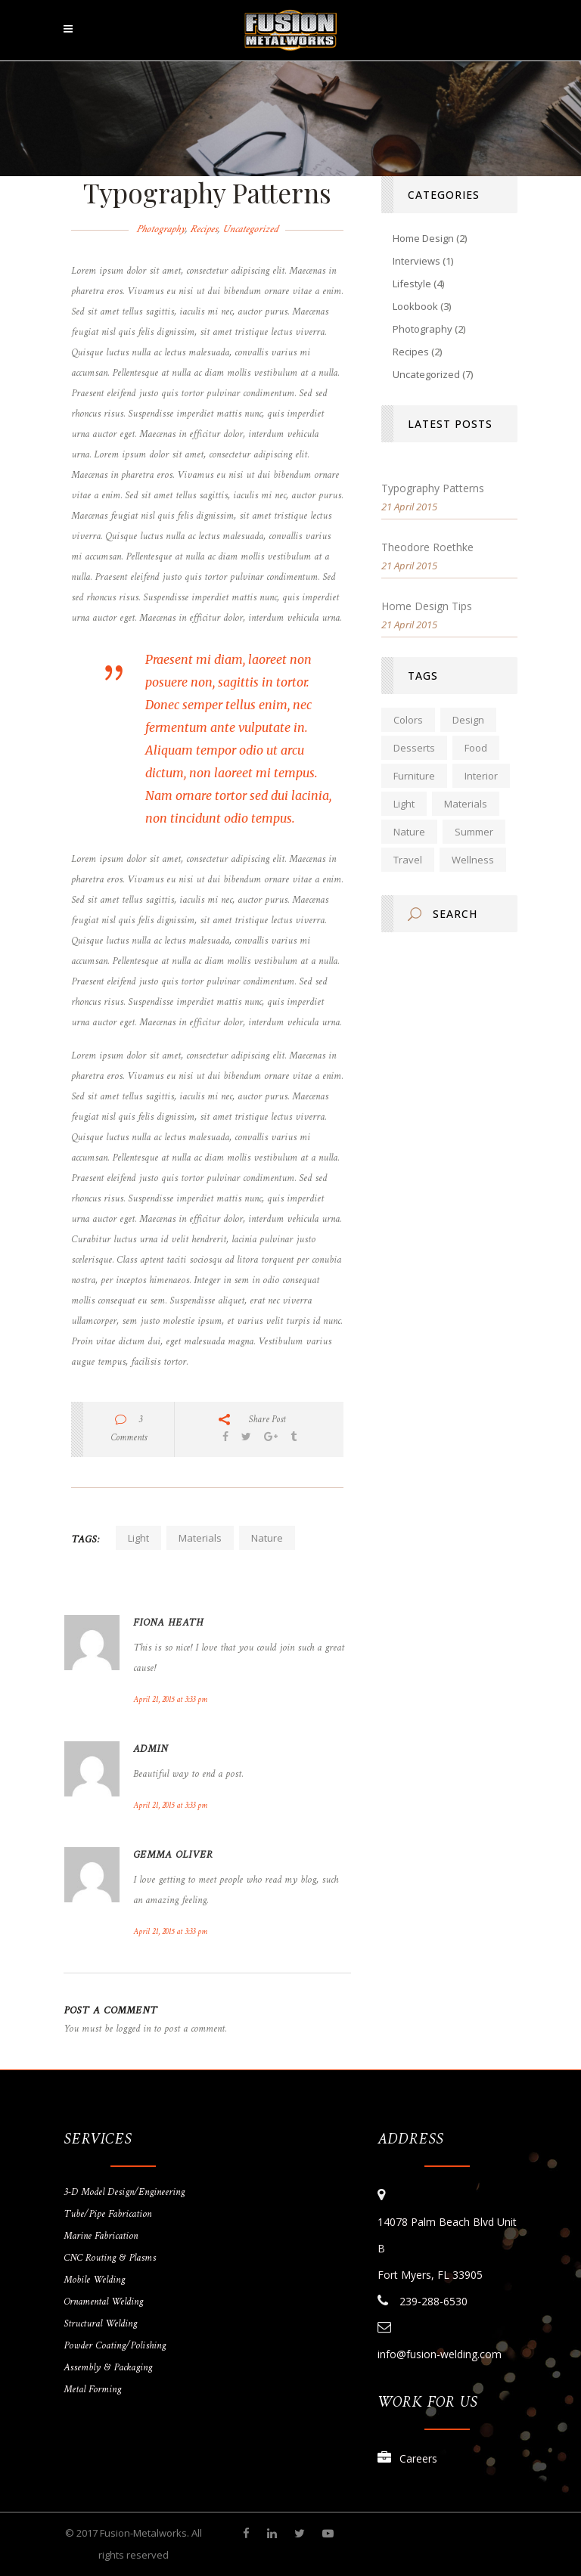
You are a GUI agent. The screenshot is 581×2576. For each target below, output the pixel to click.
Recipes (203, 229)
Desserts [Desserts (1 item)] (414, 748)
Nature (267, 1538)
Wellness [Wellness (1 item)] (473, 859)
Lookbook (415, 306)
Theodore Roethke (427, 547)
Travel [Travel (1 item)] (407, 859)
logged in (133, 2029)
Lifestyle (412, 283)
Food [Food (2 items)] (475, 748)
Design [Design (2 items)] (468, 720)
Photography (160, 229)
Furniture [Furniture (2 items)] (414, 776)
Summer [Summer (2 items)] (474, 832)
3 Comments (128, 1428)
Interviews (416, 261)
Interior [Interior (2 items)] (481, 776)
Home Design (423, 238)
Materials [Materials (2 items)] (465, 804)
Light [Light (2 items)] (404, 804)
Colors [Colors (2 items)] (408, 720)
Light (138, 1538)
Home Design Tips (426, 606)
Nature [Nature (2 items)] (409, 832)
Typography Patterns (432, 488)
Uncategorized (250, 229)
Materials (200, 1538)
